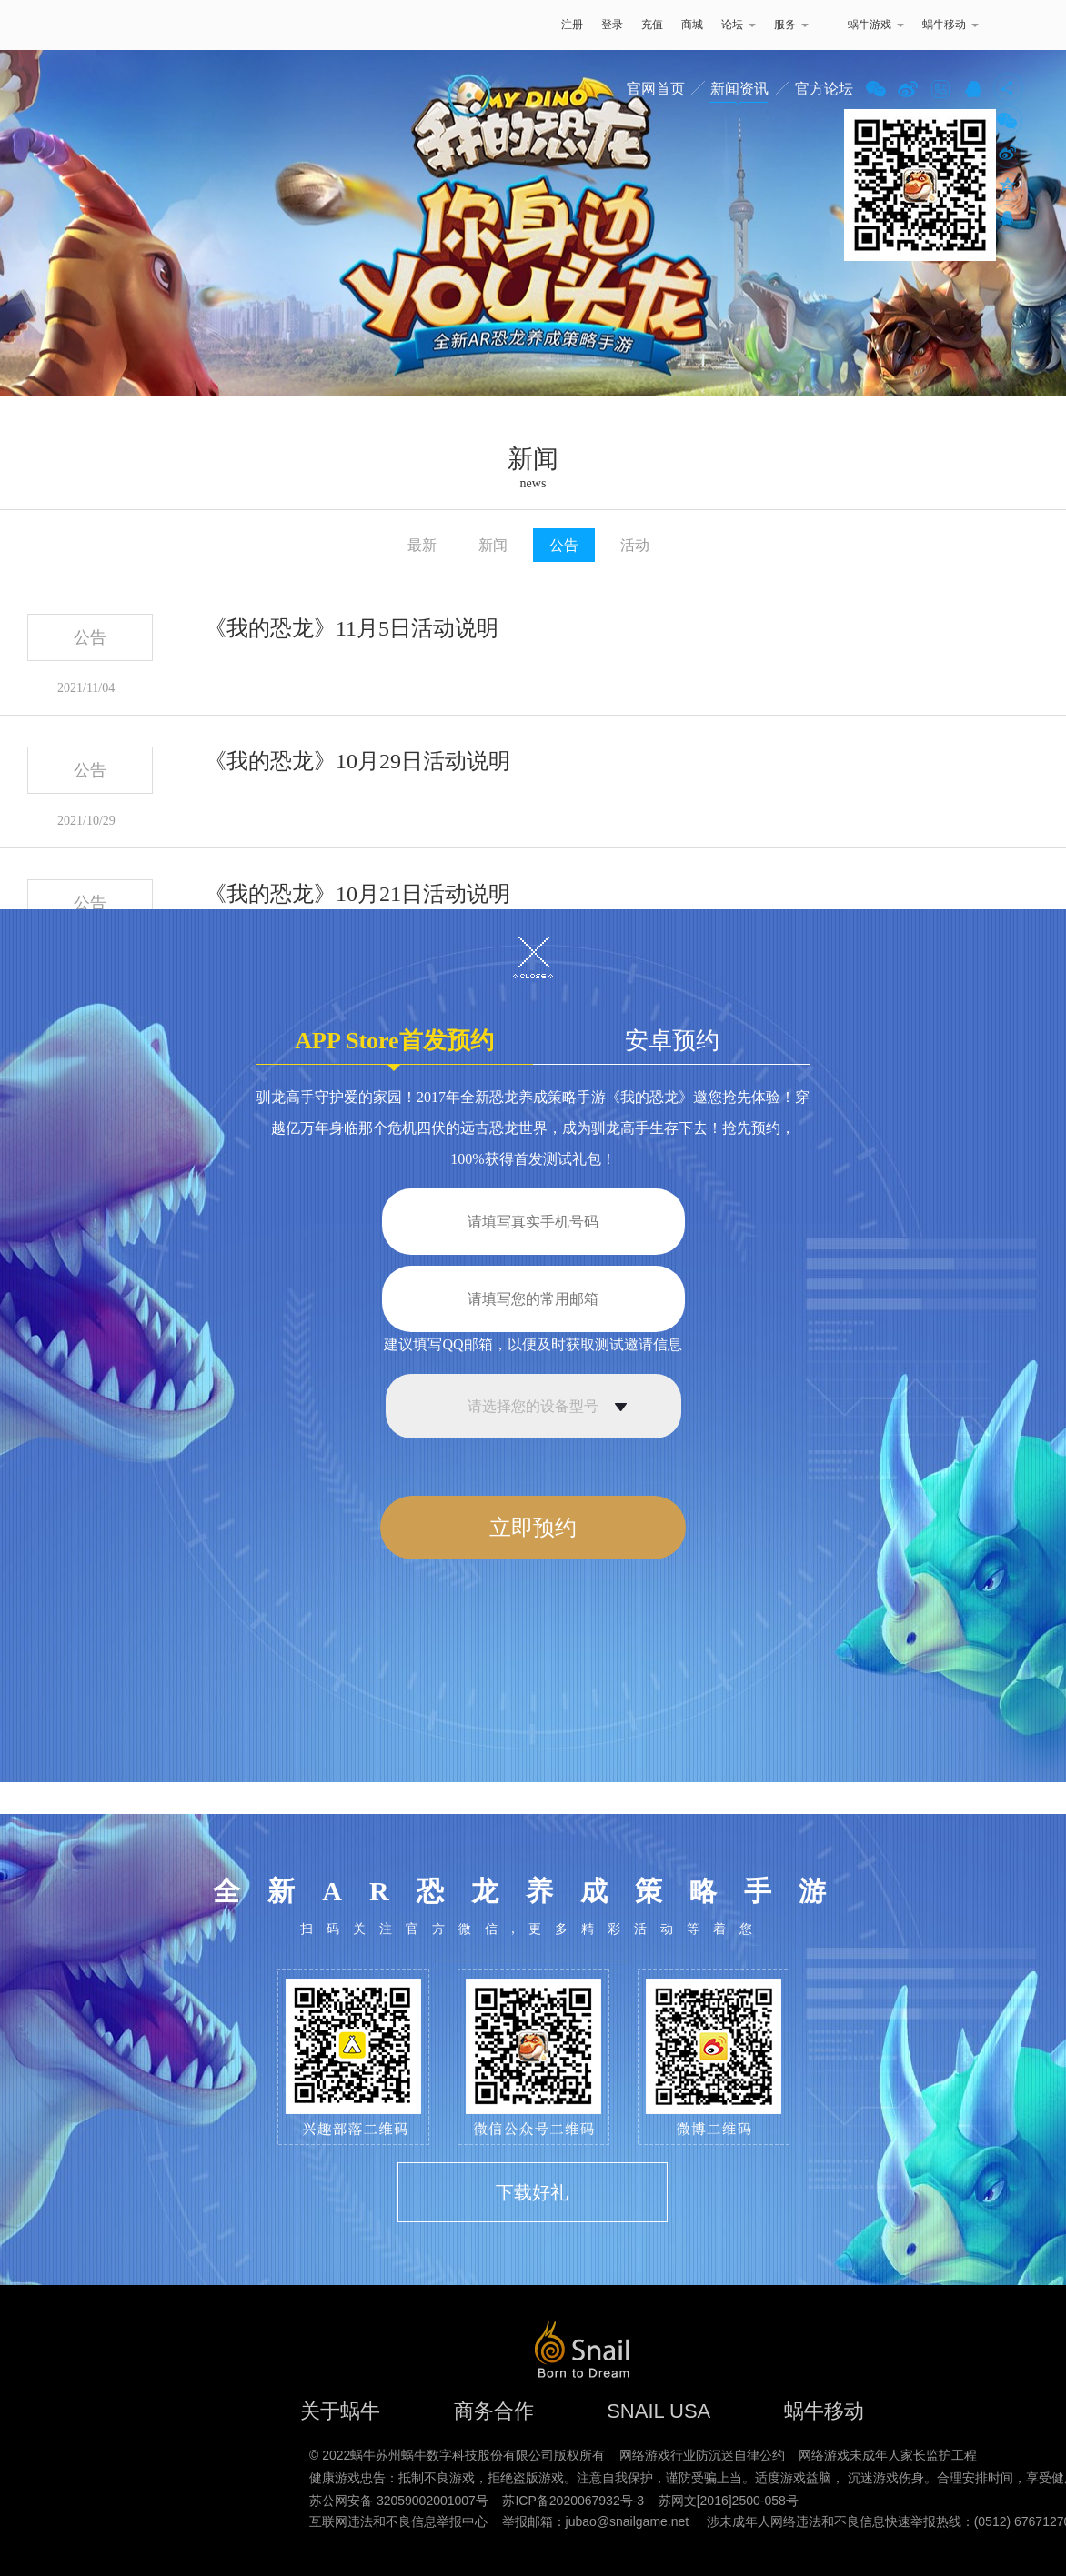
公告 (563, 545)
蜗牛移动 (950, 24)
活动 (634, 545)
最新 (422, 545)
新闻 (493, 545)
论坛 (738, 24)
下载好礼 (532, 2192)
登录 (612, 24)
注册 (572, 24)
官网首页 (656, 88)
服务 (791, 24)
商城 (692, 24)
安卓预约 (672, 1040)
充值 (652, 24)
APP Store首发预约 (394, 1046)
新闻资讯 (739, 88)
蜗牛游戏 (128, 25)
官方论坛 (824, 88)
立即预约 (533, 1527)
